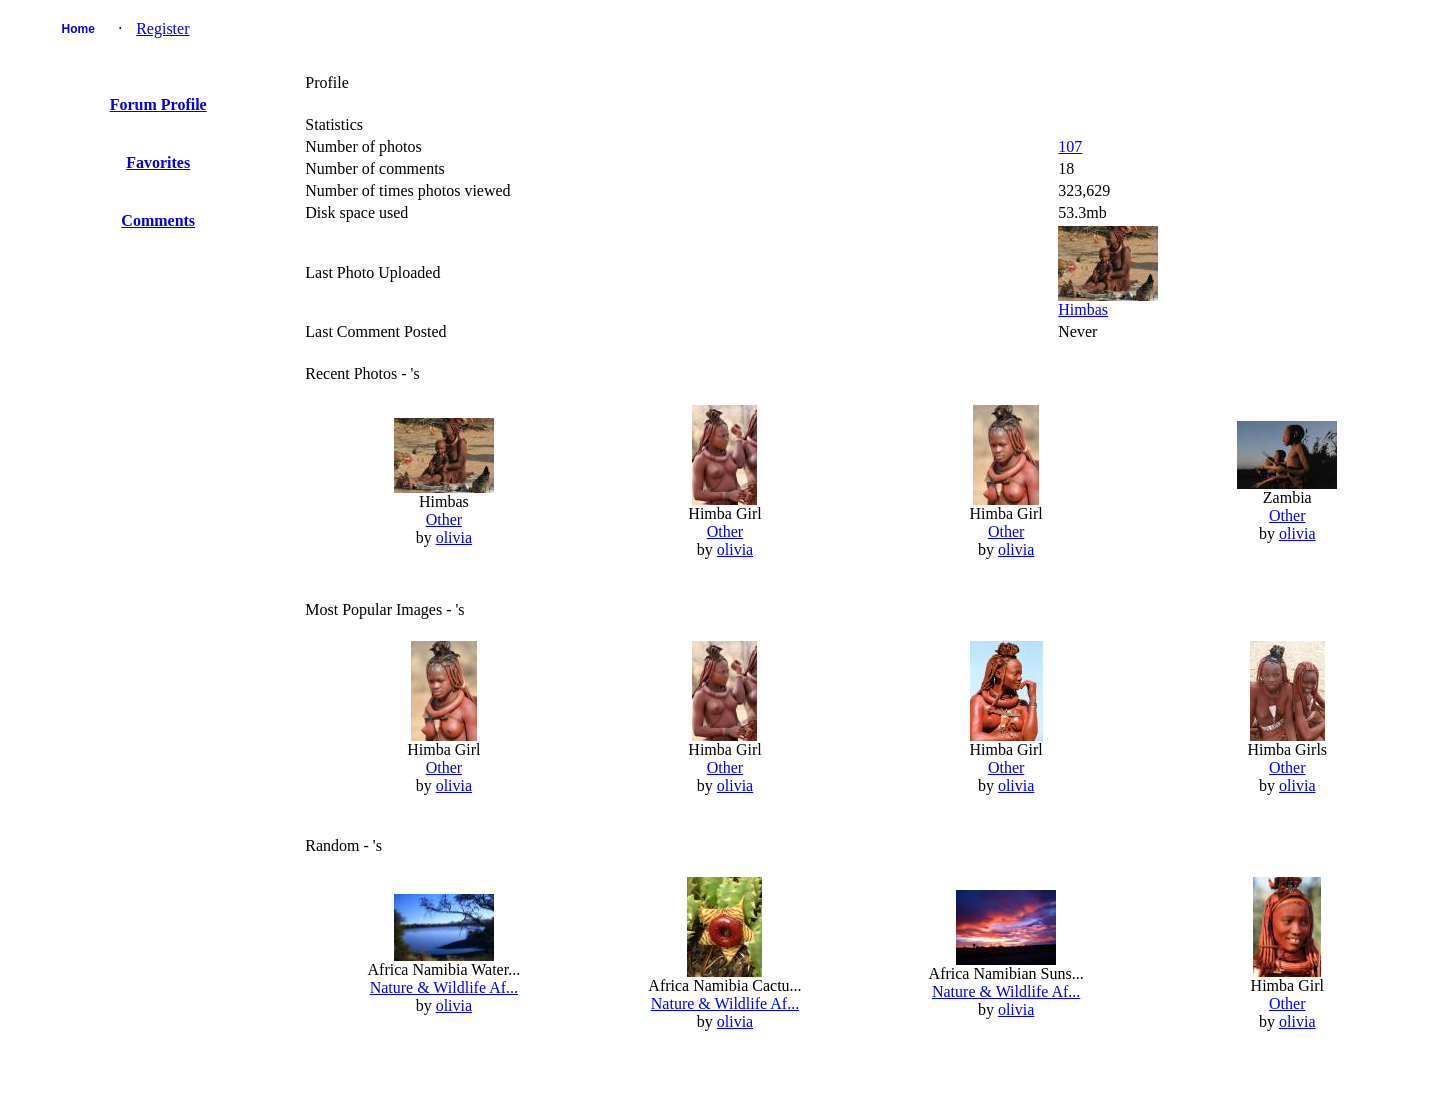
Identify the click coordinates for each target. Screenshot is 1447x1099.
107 (1070, 146)
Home (77, 29)
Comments (158, 220)
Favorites (158, 162)
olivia (454, 537)
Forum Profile (158, 104)
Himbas (1083, 309)
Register (162, 28)
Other (444, 519)
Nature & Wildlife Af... (444, 987)
